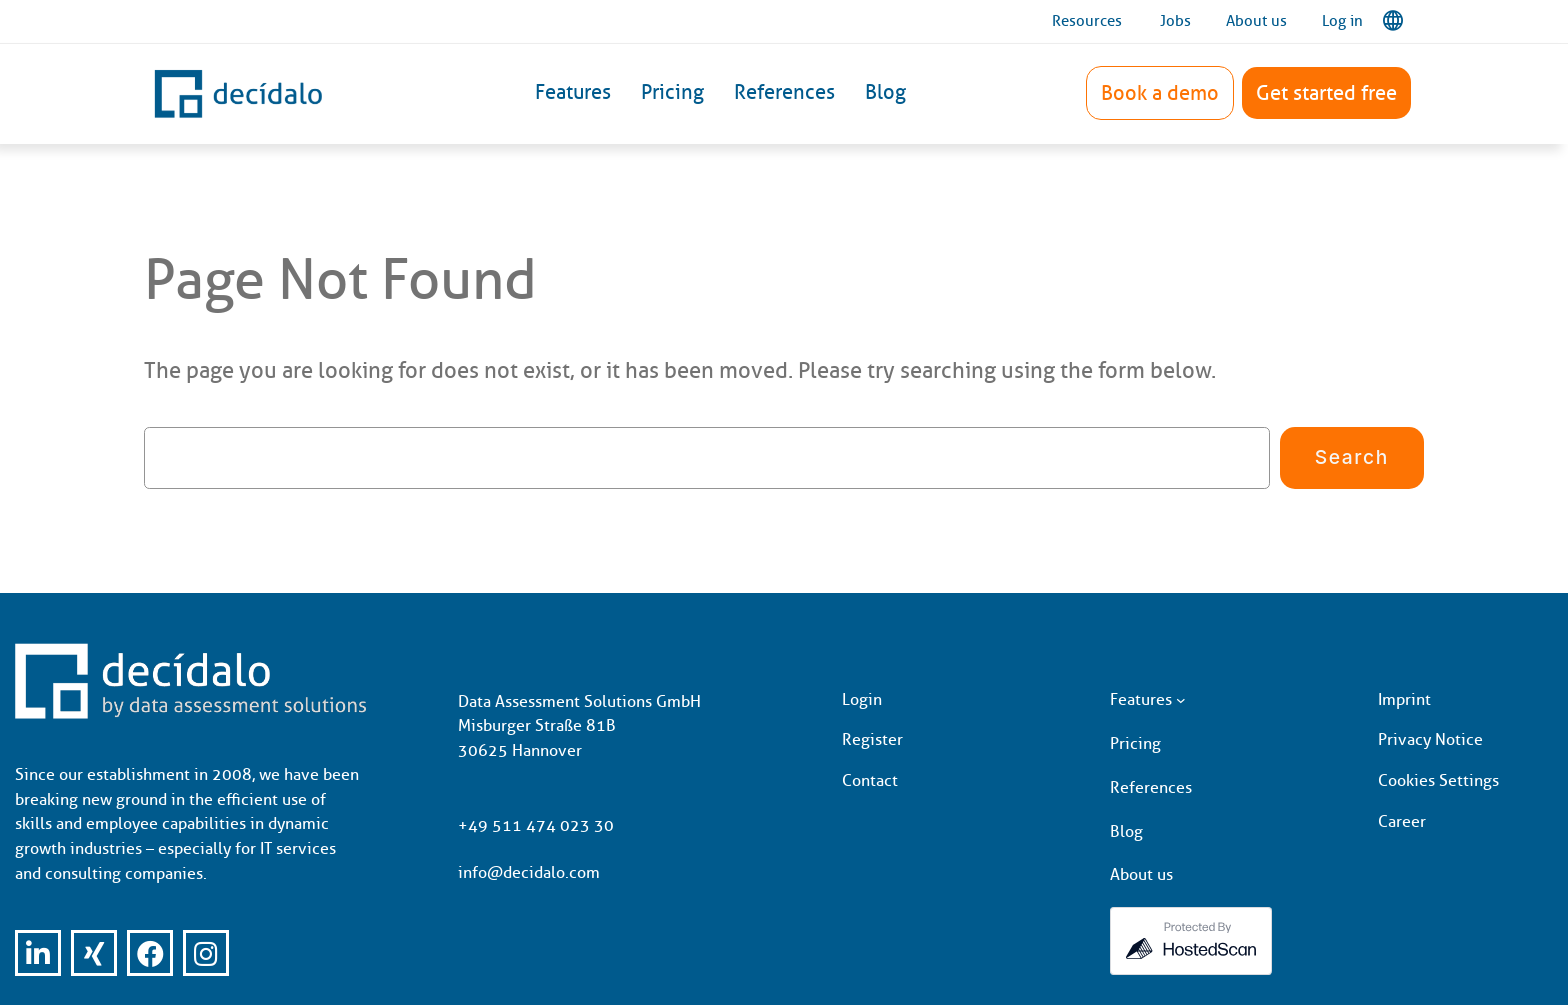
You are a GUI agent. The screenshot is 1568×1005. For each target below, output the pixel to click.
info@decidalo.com (529, 872)
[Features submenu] (1181, 700)
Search (1352, 457)
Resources (1087, 21)
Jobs (1175, 21)
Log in (1342, 21)
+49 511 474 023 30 (536, 825)
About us (1256, 21)
